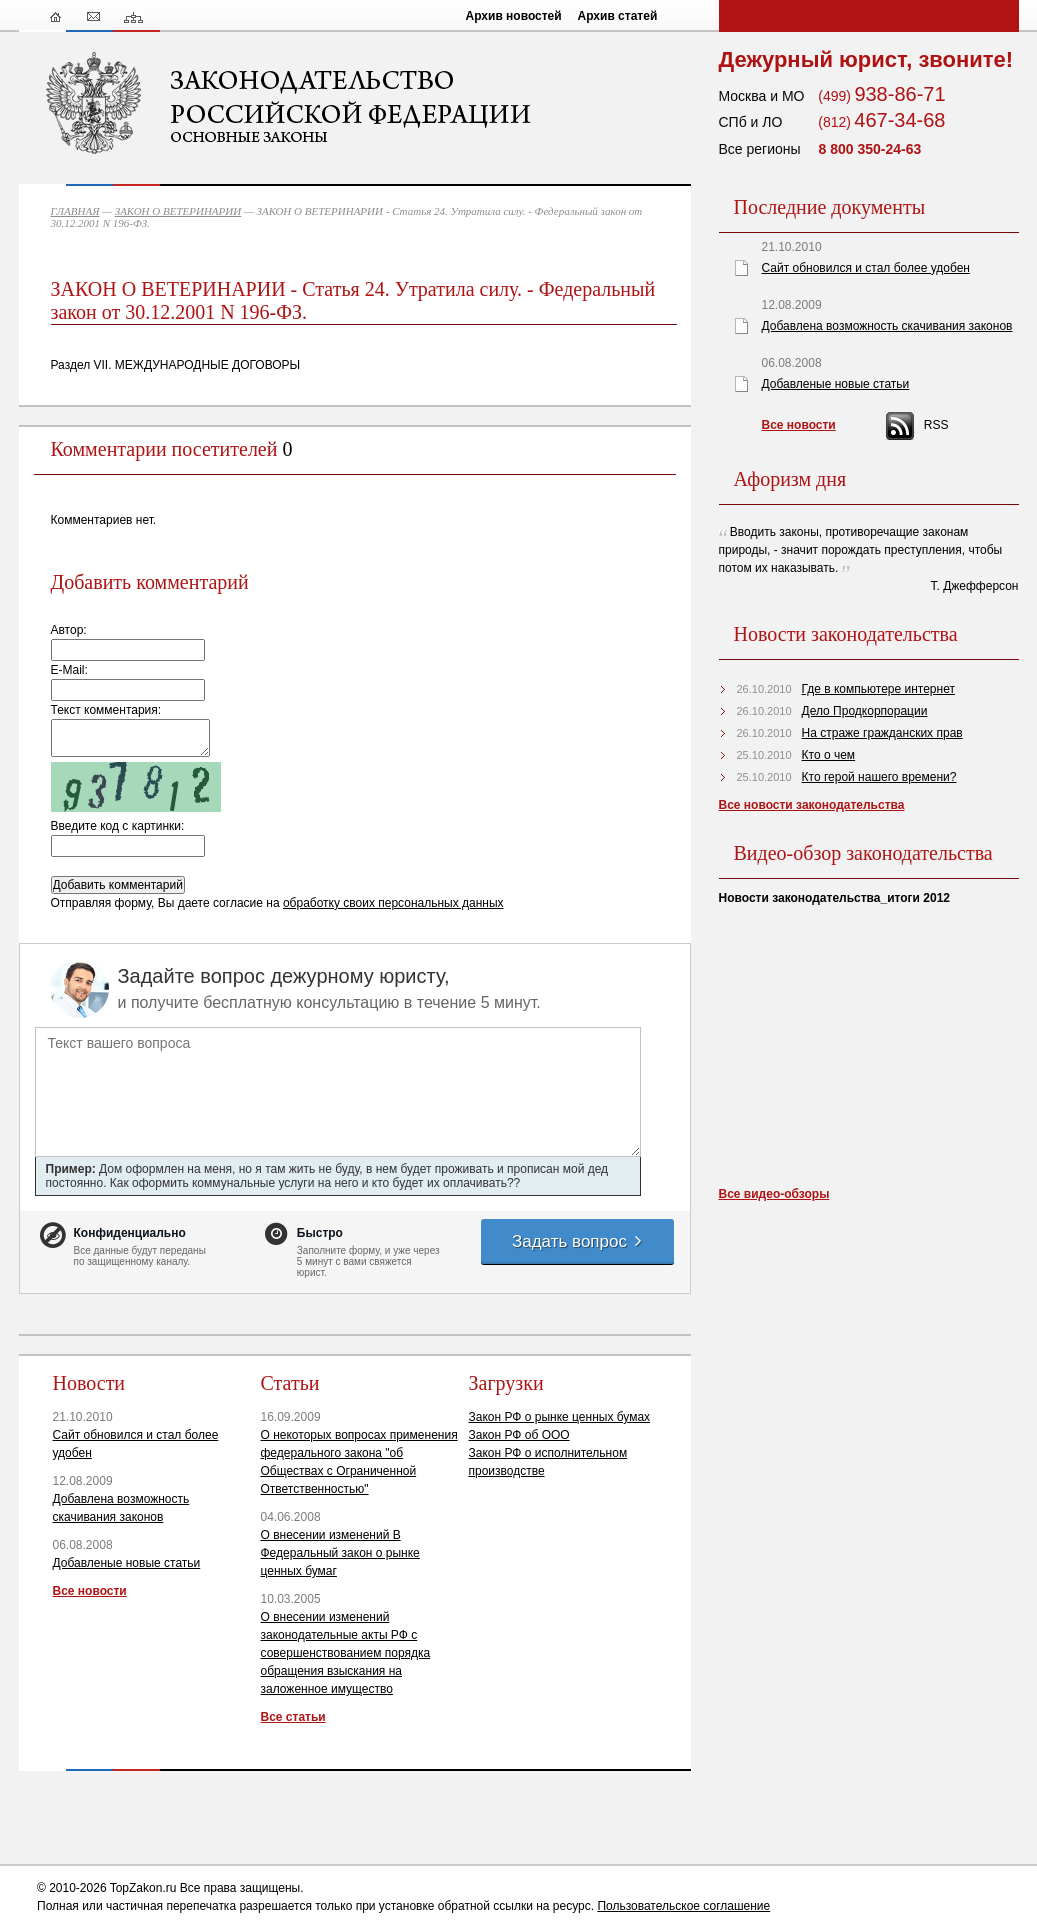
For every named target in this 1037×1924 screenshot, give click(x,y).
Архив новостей (514, 16)
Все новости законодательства (812, 805)
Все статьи (293, 1717)
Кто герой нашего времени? (879, 777)
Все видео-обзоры (774, 1194)
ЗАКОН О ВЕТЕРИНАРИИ (178, 211)
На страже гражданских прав (882, 733)
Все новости (90, 1591)
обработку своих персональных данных (393, 903)
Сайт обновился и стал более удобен (866, 268)
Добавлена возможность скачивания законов (887, 326)
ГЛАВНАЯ (75, 211)
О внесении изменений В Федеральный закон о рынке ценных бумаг (340, 1553)
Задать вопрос (578, 1241)
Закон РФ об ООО (519, 1435)
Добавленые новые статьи (127, 1563)
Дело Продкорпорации (865, 711)
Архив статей (618, 16)
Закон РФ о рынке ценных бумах (560, 1417)
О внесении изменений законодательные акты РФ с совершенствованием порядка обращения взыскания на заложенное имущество (346, 1653)
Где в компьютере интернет (878, 689)
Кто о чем (829, 755)
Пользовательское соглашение (683, 1906)
